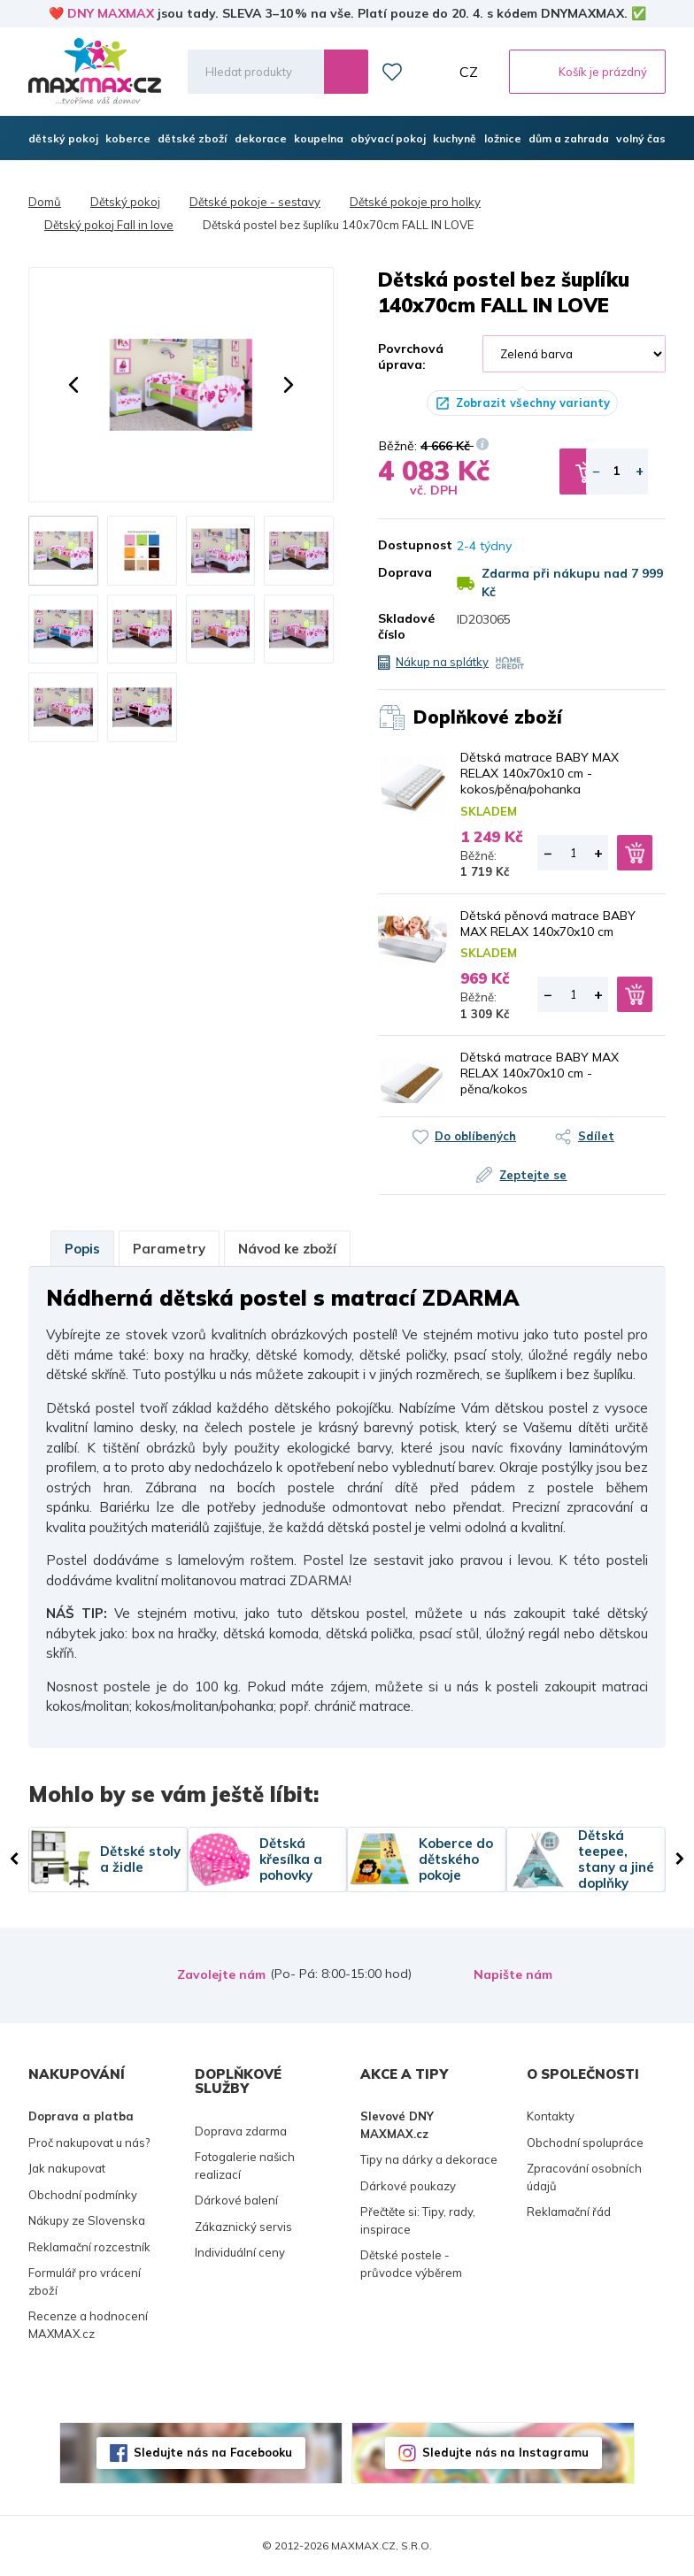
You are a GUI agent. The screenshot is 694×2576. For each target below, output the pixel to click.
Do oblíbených (475, 1136)
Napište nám (513, 1974)
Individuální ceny (240, 2252)
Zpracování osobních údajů (584, 2177)
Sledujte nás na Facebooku (213, 2452)
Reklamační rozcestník (89, 2247)
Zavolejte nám (221, 1974)
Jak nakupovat (66, 2168)
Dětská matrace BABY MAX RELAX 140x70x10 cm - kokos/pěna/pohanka (539, 773)
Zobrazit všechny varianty (533, 402)
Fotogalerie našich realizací (245, 2165)
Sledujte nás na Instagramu (505, 2452)
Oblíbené (392, 72)
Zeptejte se (533, 1175)
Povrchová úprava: (410, 356)
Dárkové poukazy (408, 2186)
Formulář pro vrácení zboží (84, 2281)
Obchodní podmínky (82, 2195)
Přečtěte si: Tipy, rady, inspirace (417, 2220)
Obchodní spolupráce (585, 2142)
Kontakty (550, 2116)
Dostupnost (404, 545)
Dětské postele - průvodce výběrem (411, 2264)
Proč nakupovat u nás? (89, 2142)
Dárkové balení (236, 2200)
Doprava (404, 572)
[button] (73, 385)
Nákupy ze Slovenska (86, 2220)
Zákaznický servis (243, 2227)
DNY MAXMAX (110, 13)
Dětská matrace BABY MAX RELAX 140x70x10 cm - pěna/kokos (539, 1073)
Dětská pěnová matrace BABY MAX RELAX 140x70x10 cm (548, 923)
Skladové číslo (404, 626)
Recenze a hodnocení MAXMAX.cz (88, 2325)
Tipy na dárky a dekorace (428, 2159)
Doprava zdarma (241, 2131)
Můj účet (431, 72)
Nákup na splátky (442, 662)
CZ (468, 71)
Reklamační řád (569, 2211)
